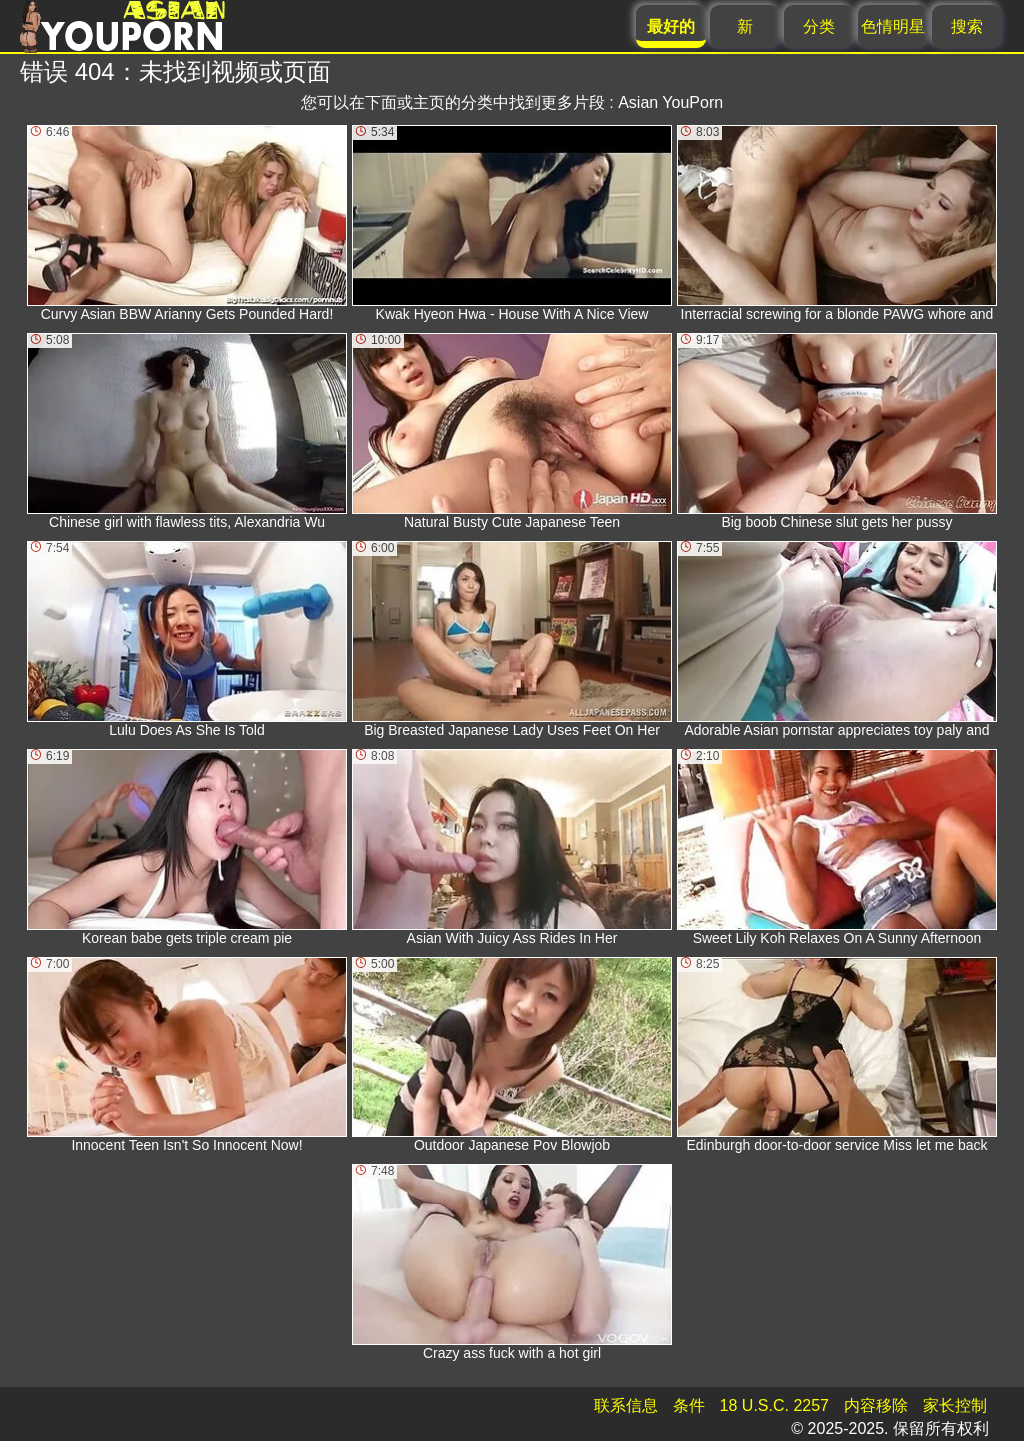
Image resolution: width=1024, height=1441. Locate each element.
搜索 (967, 26)
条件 (689, 1405)
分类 (819, 26)
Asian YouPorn (670, 102)
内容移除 (876, 1405)
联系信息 (626, 1405)
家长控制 (955, 1405)
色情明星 (893, 26)
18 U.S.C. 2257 (774, 1405)
